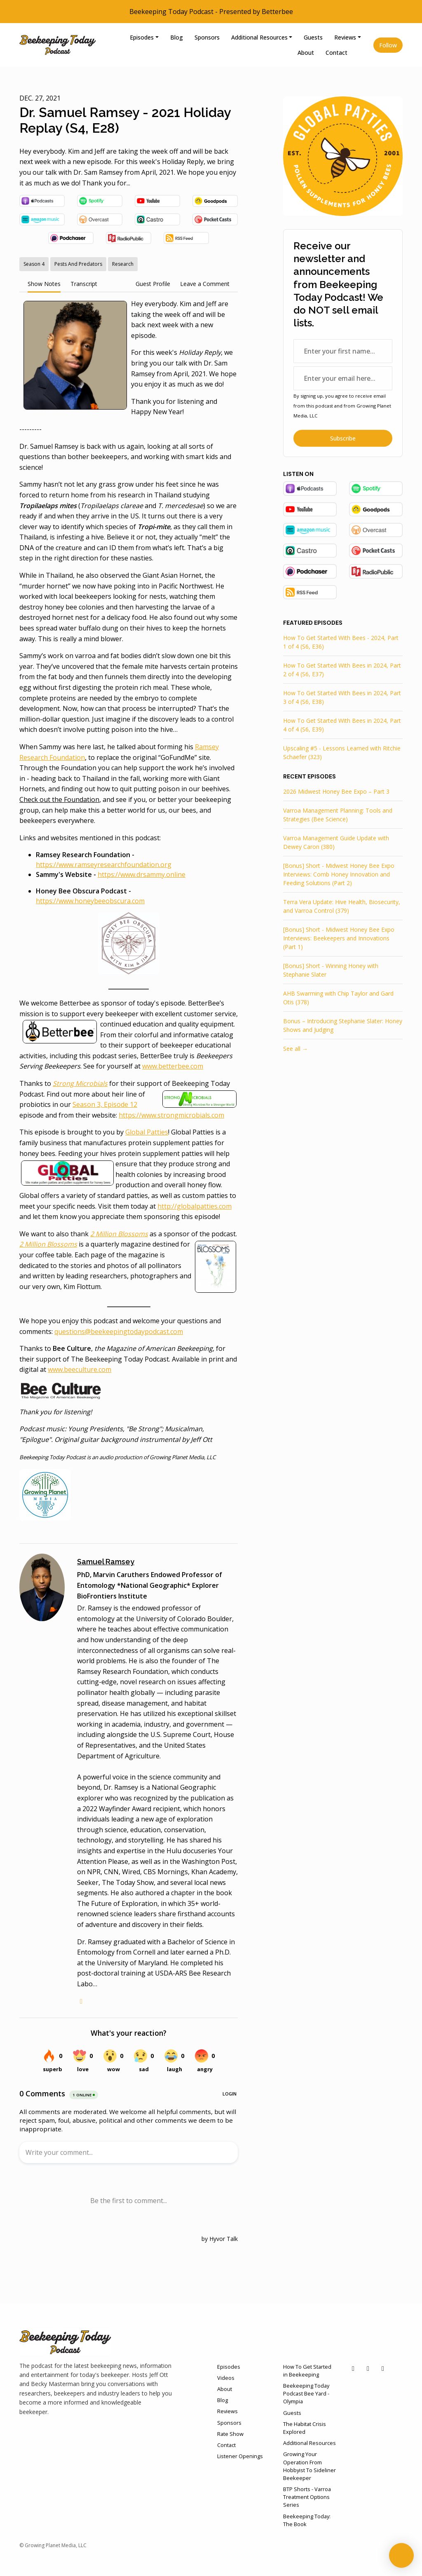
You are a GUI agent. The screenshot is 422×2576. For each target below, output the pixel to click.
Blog (176, 37)
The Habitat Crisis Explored (304, 2427)
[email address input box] (342, 378)
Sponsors (207, 37)
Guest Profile (153, 284)
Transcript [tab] (83, 284)
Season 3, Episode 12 (105, 1104)
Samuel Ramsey (105, 1561)
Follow (388, 45)
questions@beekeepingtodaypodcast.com (118, 1331)
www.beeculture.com (79, 1369)
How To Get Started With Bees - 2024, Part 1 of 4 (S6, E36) (341, 642)
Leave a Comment (205, 284)
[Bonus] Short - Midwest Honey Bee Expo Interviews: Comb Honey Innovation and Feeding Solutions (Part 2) (338, 874)
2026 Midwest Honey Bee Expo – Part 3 (336, 791)
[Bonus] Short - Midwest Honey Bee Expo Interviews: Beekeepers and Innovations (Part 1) (338, 938)
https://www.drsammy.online (141, 874)
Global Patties (146, 1132)
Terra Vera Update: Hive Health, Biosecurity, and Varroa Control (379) (341, 906)
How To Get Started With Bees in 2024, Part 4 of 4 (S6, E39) (342, 725)
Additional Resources (259, 37)
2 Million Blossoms (48, 1244)
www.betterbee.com (172, 1066)
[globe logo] (81, 2001)
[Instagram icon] (383, 2368)
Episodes (142, 37)
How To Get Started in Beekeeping (307, 2370)
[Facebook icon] (368, 2368)
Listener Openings (240, 2456)
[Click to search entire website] (360, 52)
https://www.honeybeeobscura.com (90, 900)
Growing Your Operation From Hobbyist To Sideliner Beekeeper (309, 2466)
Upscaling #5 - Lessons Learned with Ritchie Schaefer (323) (342, 752)
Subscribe (343, 438)
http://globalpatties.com (194, 1206)
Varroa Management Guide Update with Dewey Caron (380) (336, 842)
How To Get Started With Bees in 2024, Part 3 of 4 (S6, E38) (342, 697)
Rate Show (230, 2434)
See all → (295, 1048)
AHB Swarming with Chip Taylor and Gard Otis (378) (338, 997)
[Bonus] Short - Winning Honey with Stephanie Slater (330, 970)
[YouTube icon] (353, 2368)
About (306, 52)
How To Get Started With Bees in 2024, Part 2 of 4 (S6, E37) (342, 669)
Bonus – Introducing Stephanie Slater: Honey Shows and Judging (342, 1025)
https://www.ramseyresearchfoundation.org (103, 864)
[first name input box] (342, 351)
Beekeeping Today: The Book (307, 2520)
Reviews (345, 37)
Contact (336, 52)
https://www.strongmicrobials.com (171, 1115)
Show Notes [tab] (44, 284)
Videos (225, 2377)
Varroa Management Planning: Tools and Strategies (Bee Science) (337, 814)
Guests (313, 37)
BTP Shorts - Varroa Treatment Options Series (307, 2496)
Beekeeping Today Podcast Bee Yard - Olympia (306, 2393)
